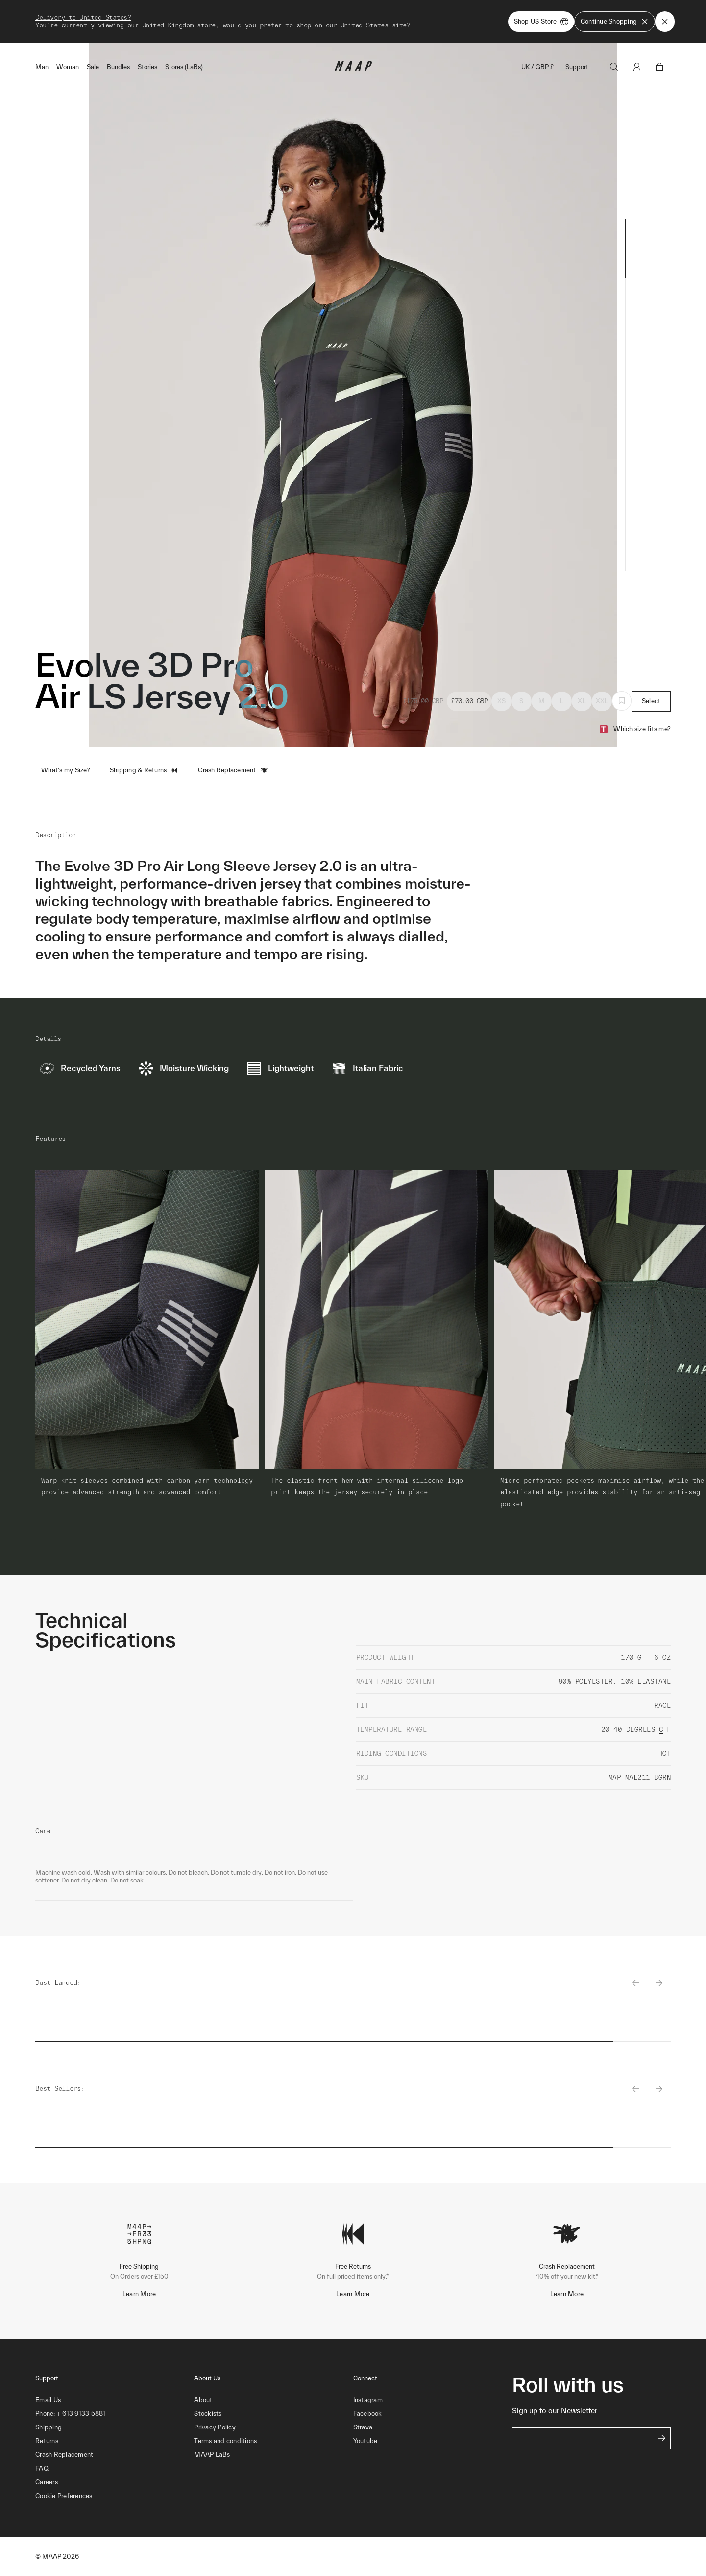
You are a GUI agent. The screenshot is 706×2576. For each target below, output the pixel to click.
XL (582, 701)
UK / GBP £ (537, 67)
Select (651, 701)
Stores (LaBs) (184, 67)
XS (501, 701)
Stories (147, 67)
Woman (67, 67)
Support (576, 67)
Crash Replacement (233, 770)
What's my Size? (65, 770)
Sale (93, 67)
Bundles (118, 67)
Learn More (139, 2294)
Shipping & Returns (144, 770)
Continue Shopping (615, 21)
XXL (602, 701)
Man (42, 67)
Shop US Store (541, 21)
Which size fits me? (642, 729)
